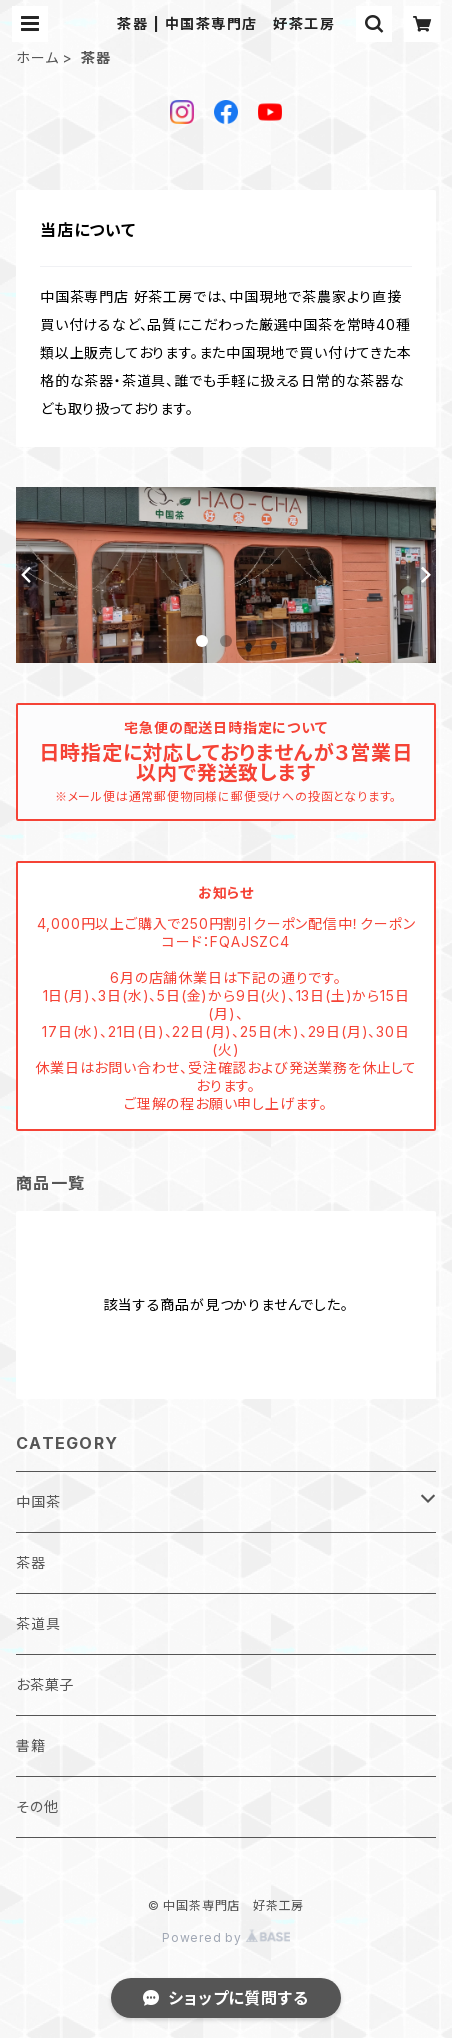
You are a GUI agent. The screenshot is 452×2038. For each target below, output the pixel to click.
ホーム (37, 57)
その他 (37, 1806)
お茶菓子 (45, 1684)
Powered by (226, 1937)
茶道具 (38, 1623)
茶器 (31, 1562)
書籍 (31, 1745)
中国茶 (38, 1501)
